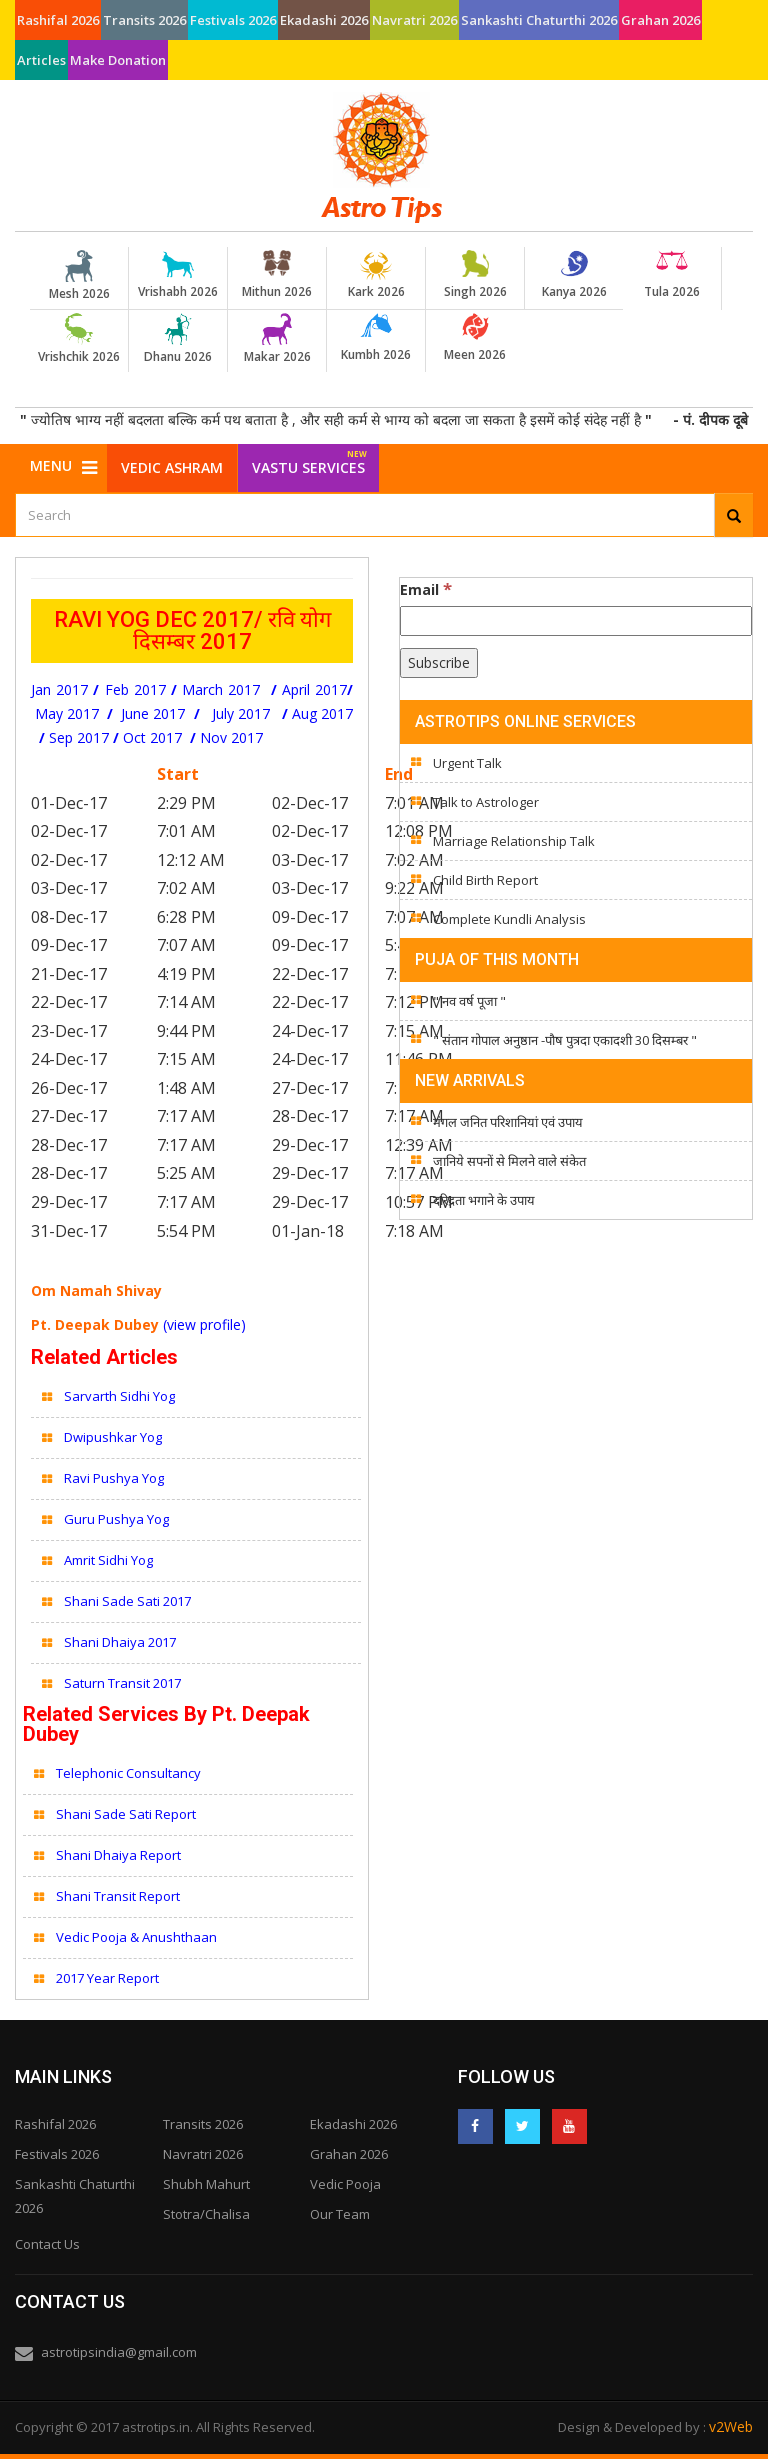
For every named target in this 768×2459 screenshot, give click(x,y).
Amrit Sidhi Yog (110, 1560)
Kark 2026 (376, 275)
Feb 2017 (135, 689)
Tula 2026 (672, 275)
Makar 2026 (277, 339)
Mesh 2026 (79, 276)
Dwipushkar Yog (113, 1437)
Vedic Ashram (172, 467)
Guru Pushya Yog (116, 1519)
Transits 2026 (144, 20)
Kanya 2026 (574, 275)
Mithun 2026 (277, 275)
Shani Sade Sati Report (127, 1814)
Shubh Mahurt (206, 2184)
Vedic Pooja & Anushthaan (136, 1937)
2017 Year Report (107, 1978)
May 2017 (71, 713)
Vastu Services (309, 460)
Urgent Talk (467, 763)
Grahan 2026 (660, 20)
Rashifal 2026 (58, 20)
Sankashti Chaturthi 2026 (539, 20)
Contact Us (47, 2244)
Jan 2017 (59, 689)
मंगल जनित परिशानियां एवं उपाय (508, 1122)
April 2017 (314, 689)
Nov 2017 (231, 737)
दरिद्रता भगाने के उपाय (484, 1200)
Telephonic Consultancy (130, 1773)
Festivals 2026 (233, 20)
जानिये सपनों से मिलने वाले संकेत (509, 1161)
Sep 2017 (79, 737)
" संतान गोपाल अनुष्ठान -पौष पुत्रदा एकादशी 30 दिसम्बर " (565, 1040)
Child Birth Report (485, 880)
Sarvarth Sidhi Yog (119, 1396)
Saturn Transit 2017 (122, 1683)
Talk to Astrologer (486, 802)
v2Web (731, 2426)
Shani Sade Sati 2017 (127, 1601)
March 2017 (221, 689)
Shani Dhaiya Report (118, 1855)
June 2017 (155, 713)
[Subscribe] (439, 663)
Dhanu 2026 (178, 339)
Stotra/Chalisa (206, 2214)
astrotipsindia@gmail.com (119, 2352)
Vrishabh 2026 (178, 275)
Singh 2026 (475, 275)
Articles (41, 60)
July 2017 (241, 713)
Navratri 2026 (414, 20)
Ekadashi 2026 (324, 20)
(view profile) (204, 1324)
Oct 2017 (152, 737)
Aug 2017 (322, 713)
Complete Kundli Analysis (509, 919)
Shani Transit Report (118, 1896)
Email (426, 589)
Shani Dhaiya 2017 (120, 1642)
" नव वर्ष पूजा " (469, 1001)
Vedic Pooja (345, 2184)
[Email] (576, 621)
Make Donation (118, 60)
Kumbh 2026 (376, 338)
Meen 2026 (475, 338)
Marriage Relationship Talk (514, 841)
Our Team (340, 2214)
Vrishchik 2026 (79, 339)
